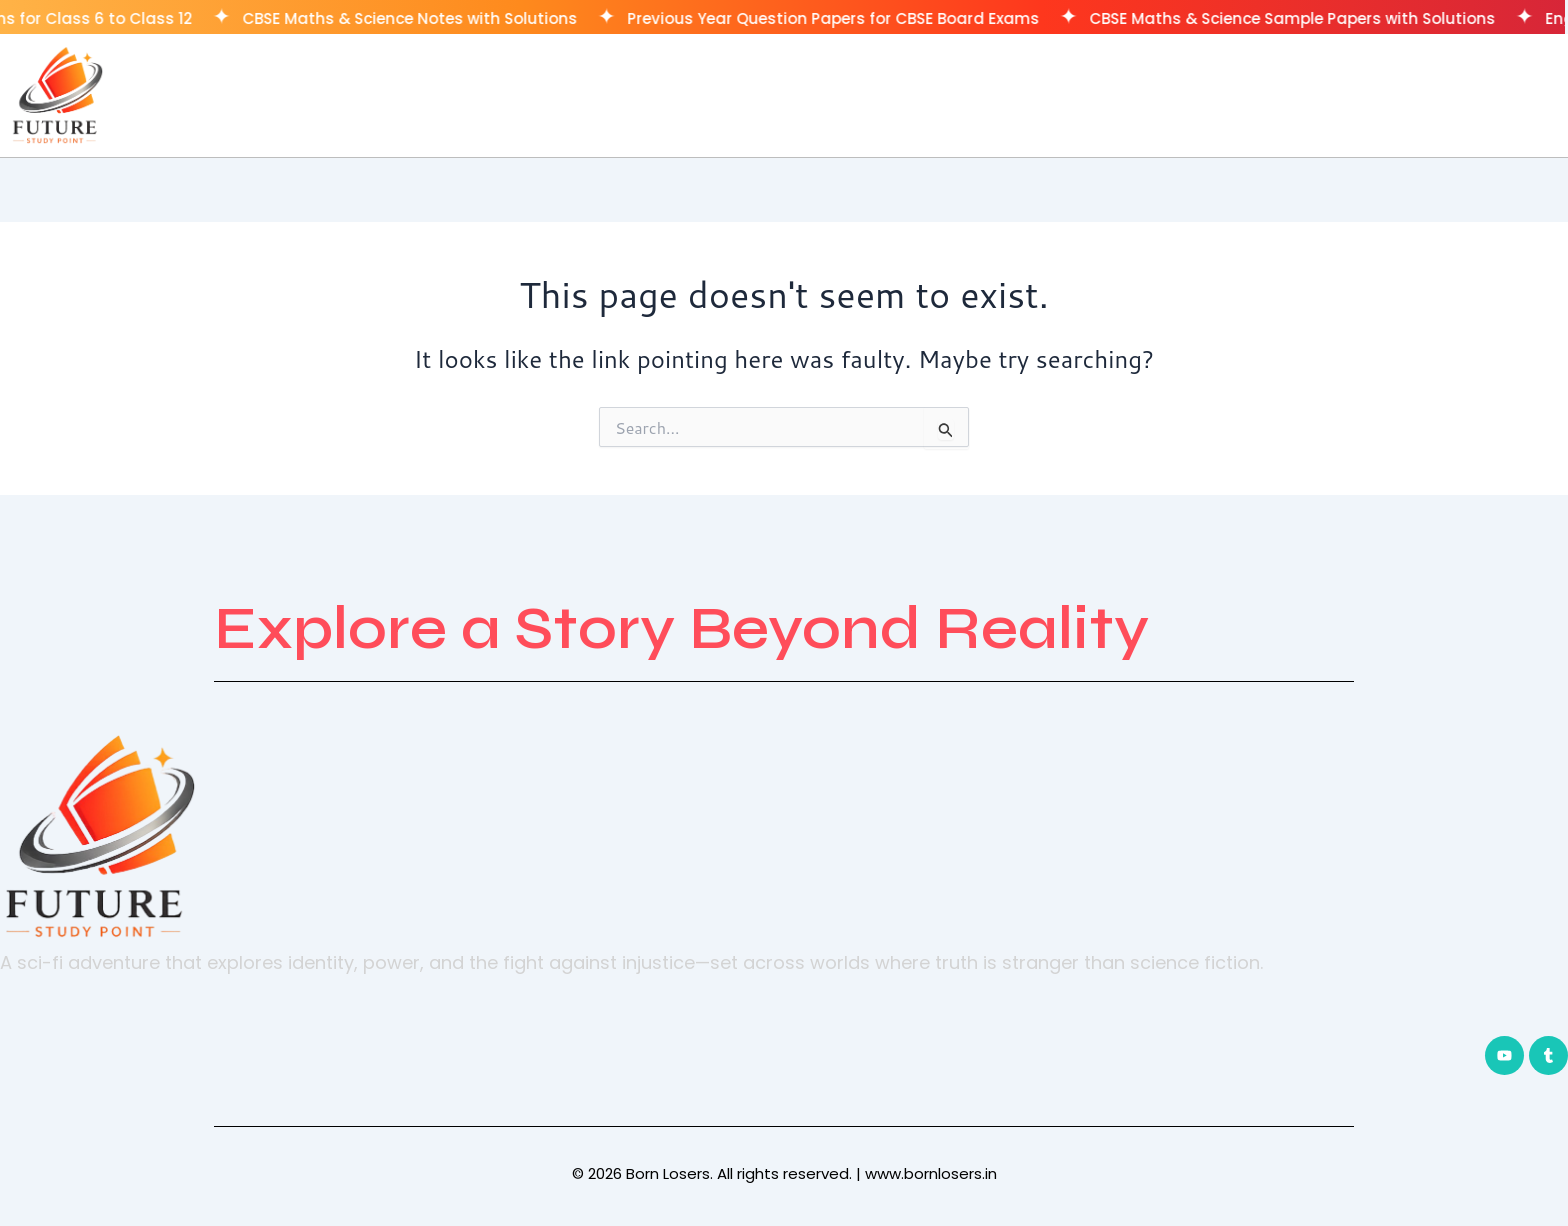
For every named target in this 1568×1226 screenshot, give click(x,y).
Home (1288, 94)
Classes (1382, 94)
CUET (1470, 94)
